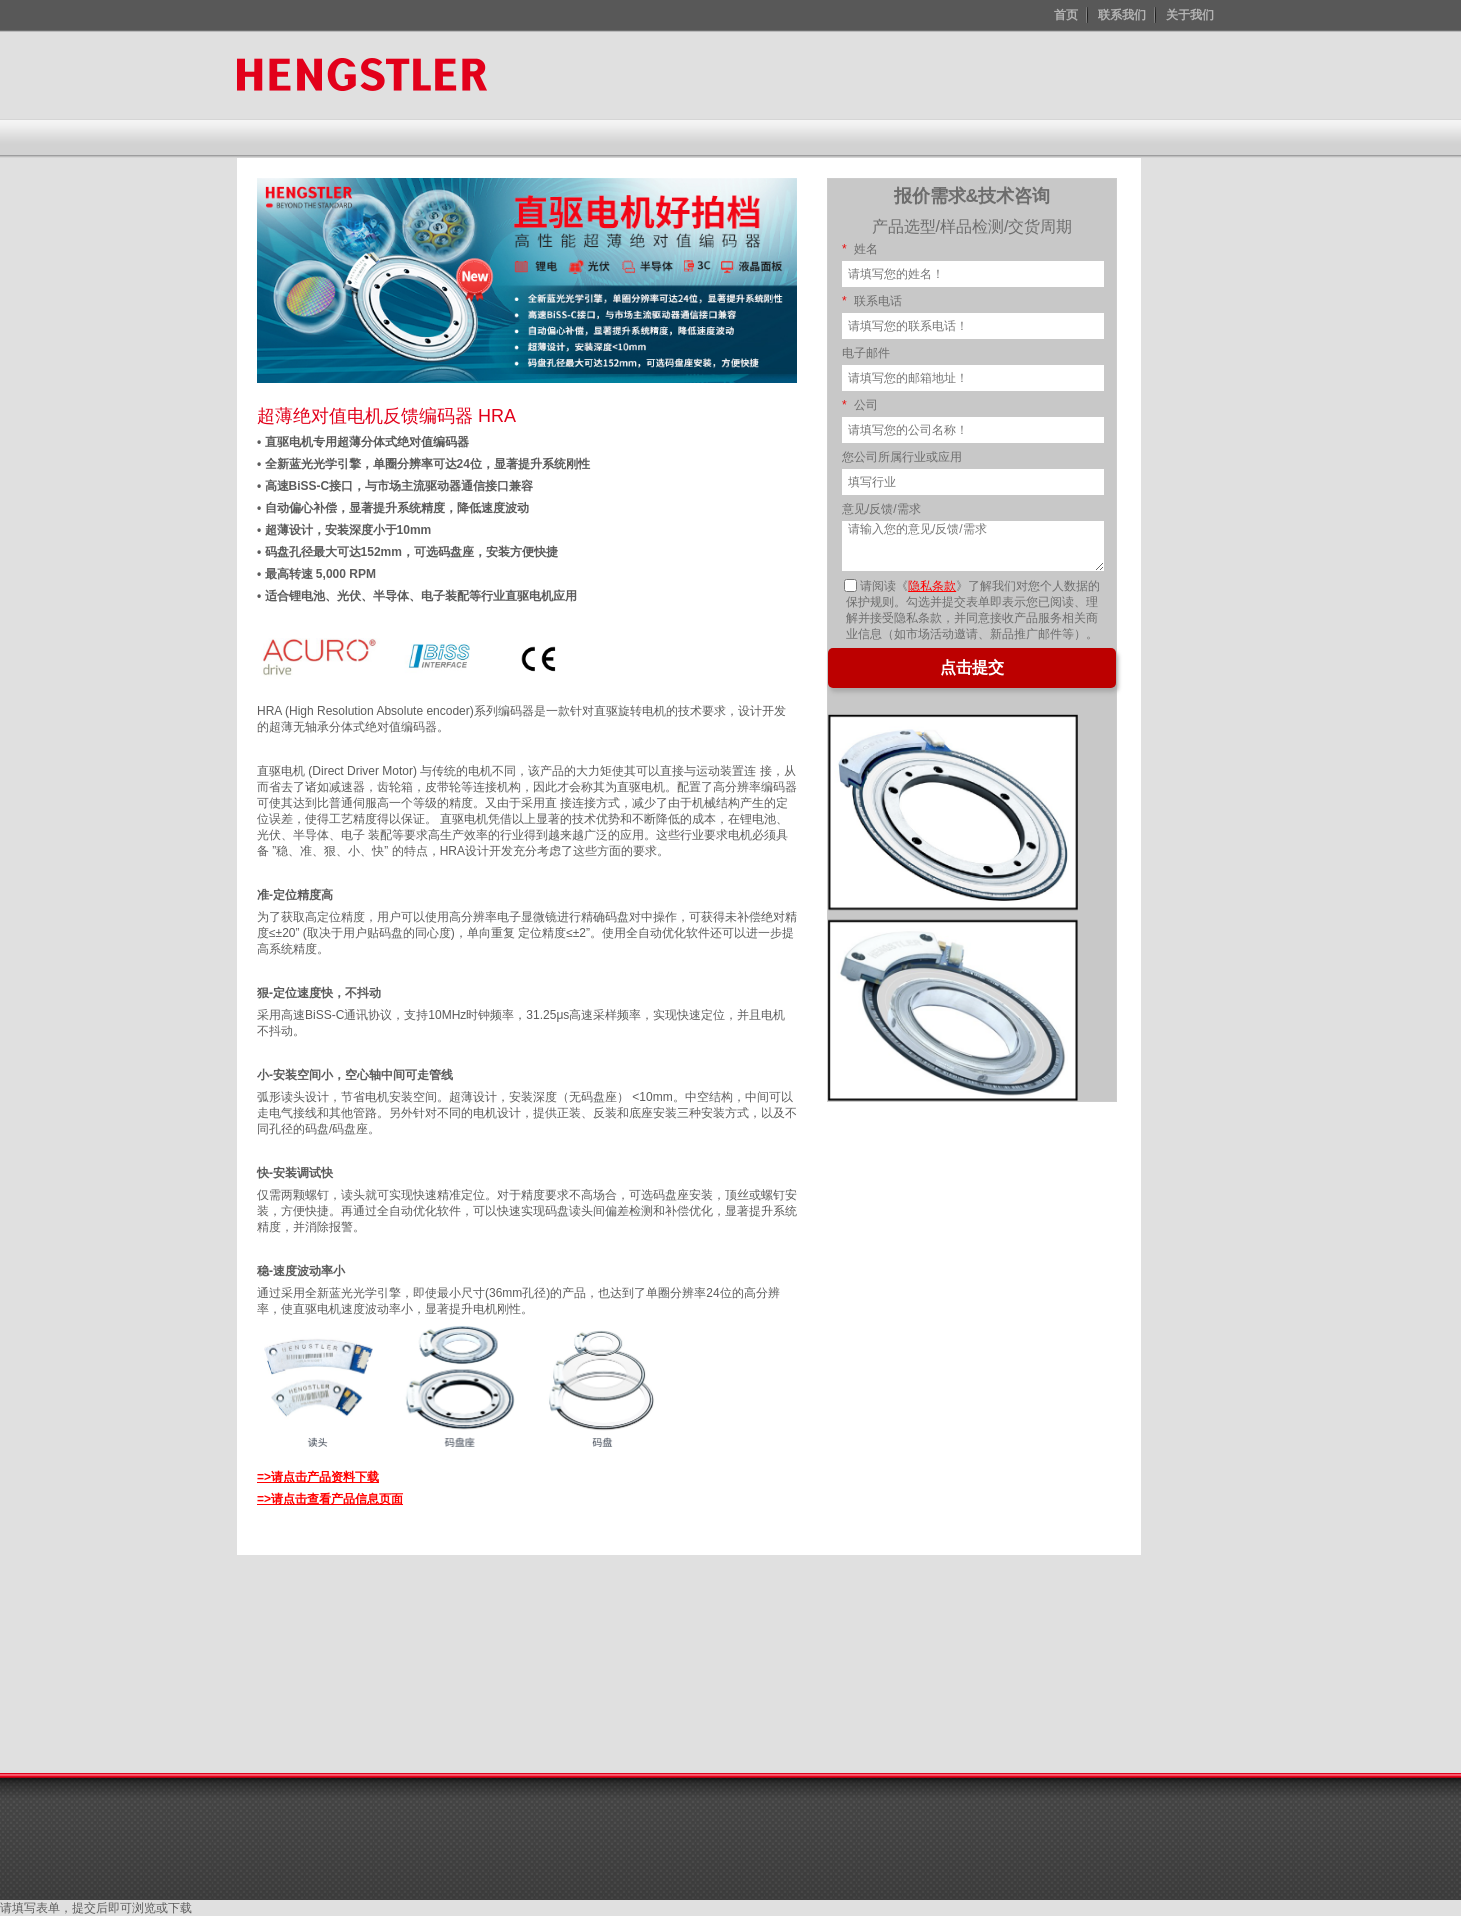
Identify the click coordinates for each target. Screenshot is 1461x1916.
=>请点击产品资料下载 (318, 1477)
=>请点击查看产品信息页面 (330, 1499)
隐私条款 (932, 586)
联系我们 (1122, 15)
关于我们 (1190, 15)
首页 (1066, 15)
